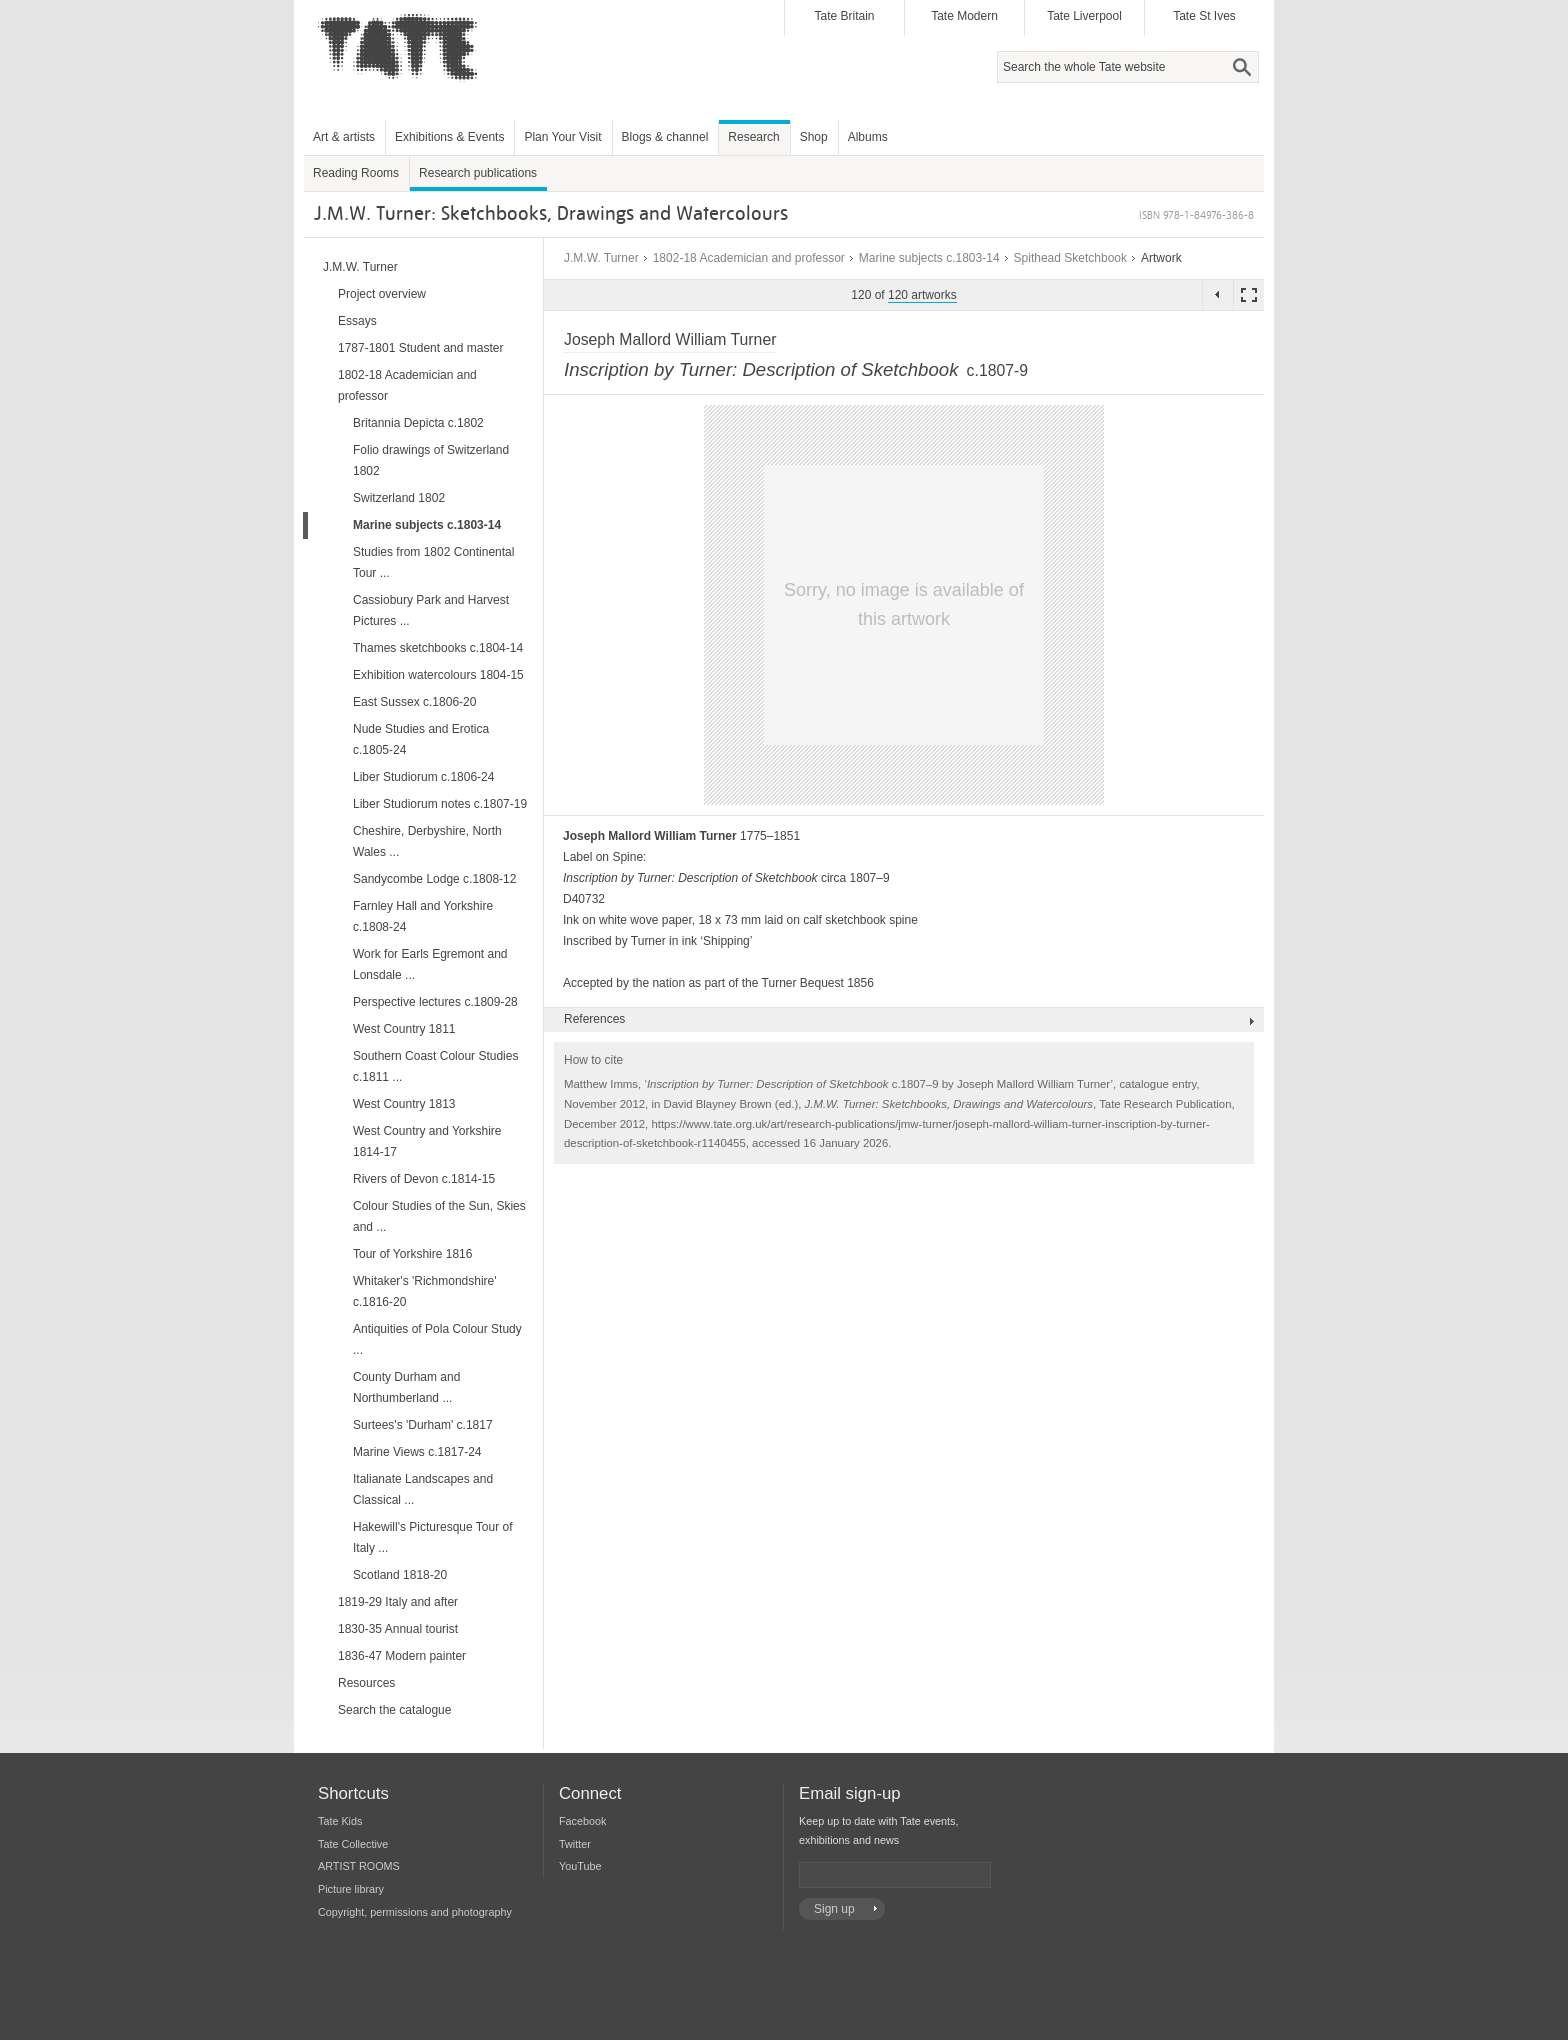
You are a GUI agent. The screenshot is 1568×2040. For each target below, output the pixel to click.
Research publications (478, 173)
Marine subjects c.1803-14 (929, 258)
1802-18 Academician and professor (749, 258)
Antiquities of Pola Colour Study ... (437, 1339)
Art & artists (344, 137)
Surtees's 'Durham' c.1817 (423, 1425)
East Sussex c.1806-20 (414, 702)
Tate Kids (340, 1821)
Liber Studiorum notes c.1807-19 (440, 804)
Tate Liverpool (1084, 16)
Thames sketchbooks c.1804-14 (438, 648)
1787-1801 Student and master (420, 348)
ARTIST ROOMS (359, 1866)
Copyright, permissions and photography (415, 1912)
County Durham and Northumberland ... (406, 1387)
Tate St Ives (1204, 16)
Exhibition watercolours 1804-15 (438, 675)
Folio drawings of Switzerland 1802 (431, 460)
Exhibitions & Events (449, 137)
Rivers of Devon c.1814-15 (424, 1179)
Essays (357, 321)
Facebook (582, 1821)
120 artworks (922, 295)
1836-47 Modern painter (402, 1656)
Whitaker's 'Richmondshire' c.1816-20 (425, 1291)
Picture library (351, 1889)
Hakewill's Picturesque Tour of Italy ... (432, 1537)
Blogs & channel (665, 137)
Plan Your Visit (562, 137)
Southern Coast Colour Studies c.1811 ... (435, 1066)
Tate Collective (353, 1844)
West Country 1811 (404, 1029)
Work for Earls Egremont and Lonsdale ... (430, 964)
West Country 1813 (404, 1104)
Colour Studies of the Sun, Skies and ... (439, 1216)
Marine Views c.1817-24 (417, 1452)
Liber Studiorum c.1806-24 (423, 777)
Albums (868, 137)
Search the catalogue (394, 1710)
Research (753, 137)
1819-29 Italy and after (398, 1602)
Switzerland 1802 (399, 498)
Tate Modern (964, 16)
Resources (366, 1683)
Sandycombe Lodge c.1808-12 (434, 879)
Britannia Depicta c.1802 (418, 423)
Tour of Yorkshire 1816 (412, 1254)
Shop (814, 137)
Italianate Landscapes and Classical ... (423, 1489)
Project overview (382, 294)
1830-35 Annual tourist (398, 1629)
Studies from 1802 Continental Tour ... (433, 562)
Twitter (575, 1844)
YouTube (580, 1866)
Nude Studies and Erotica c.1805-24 (421, 739)
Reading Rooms (356, 173)
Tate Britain (844, 16)
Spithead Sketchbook (1070, 258)
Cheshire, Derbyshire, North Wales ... (427, 841)
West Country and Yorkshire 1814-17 (427, 1141)
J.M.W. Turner (601, 258)
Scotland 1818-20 (400, 1575)
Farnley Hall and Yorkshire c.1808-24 (423, 916)
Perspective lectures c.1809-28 (435, 1002)
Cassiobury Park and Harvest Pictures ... (431, 610)
